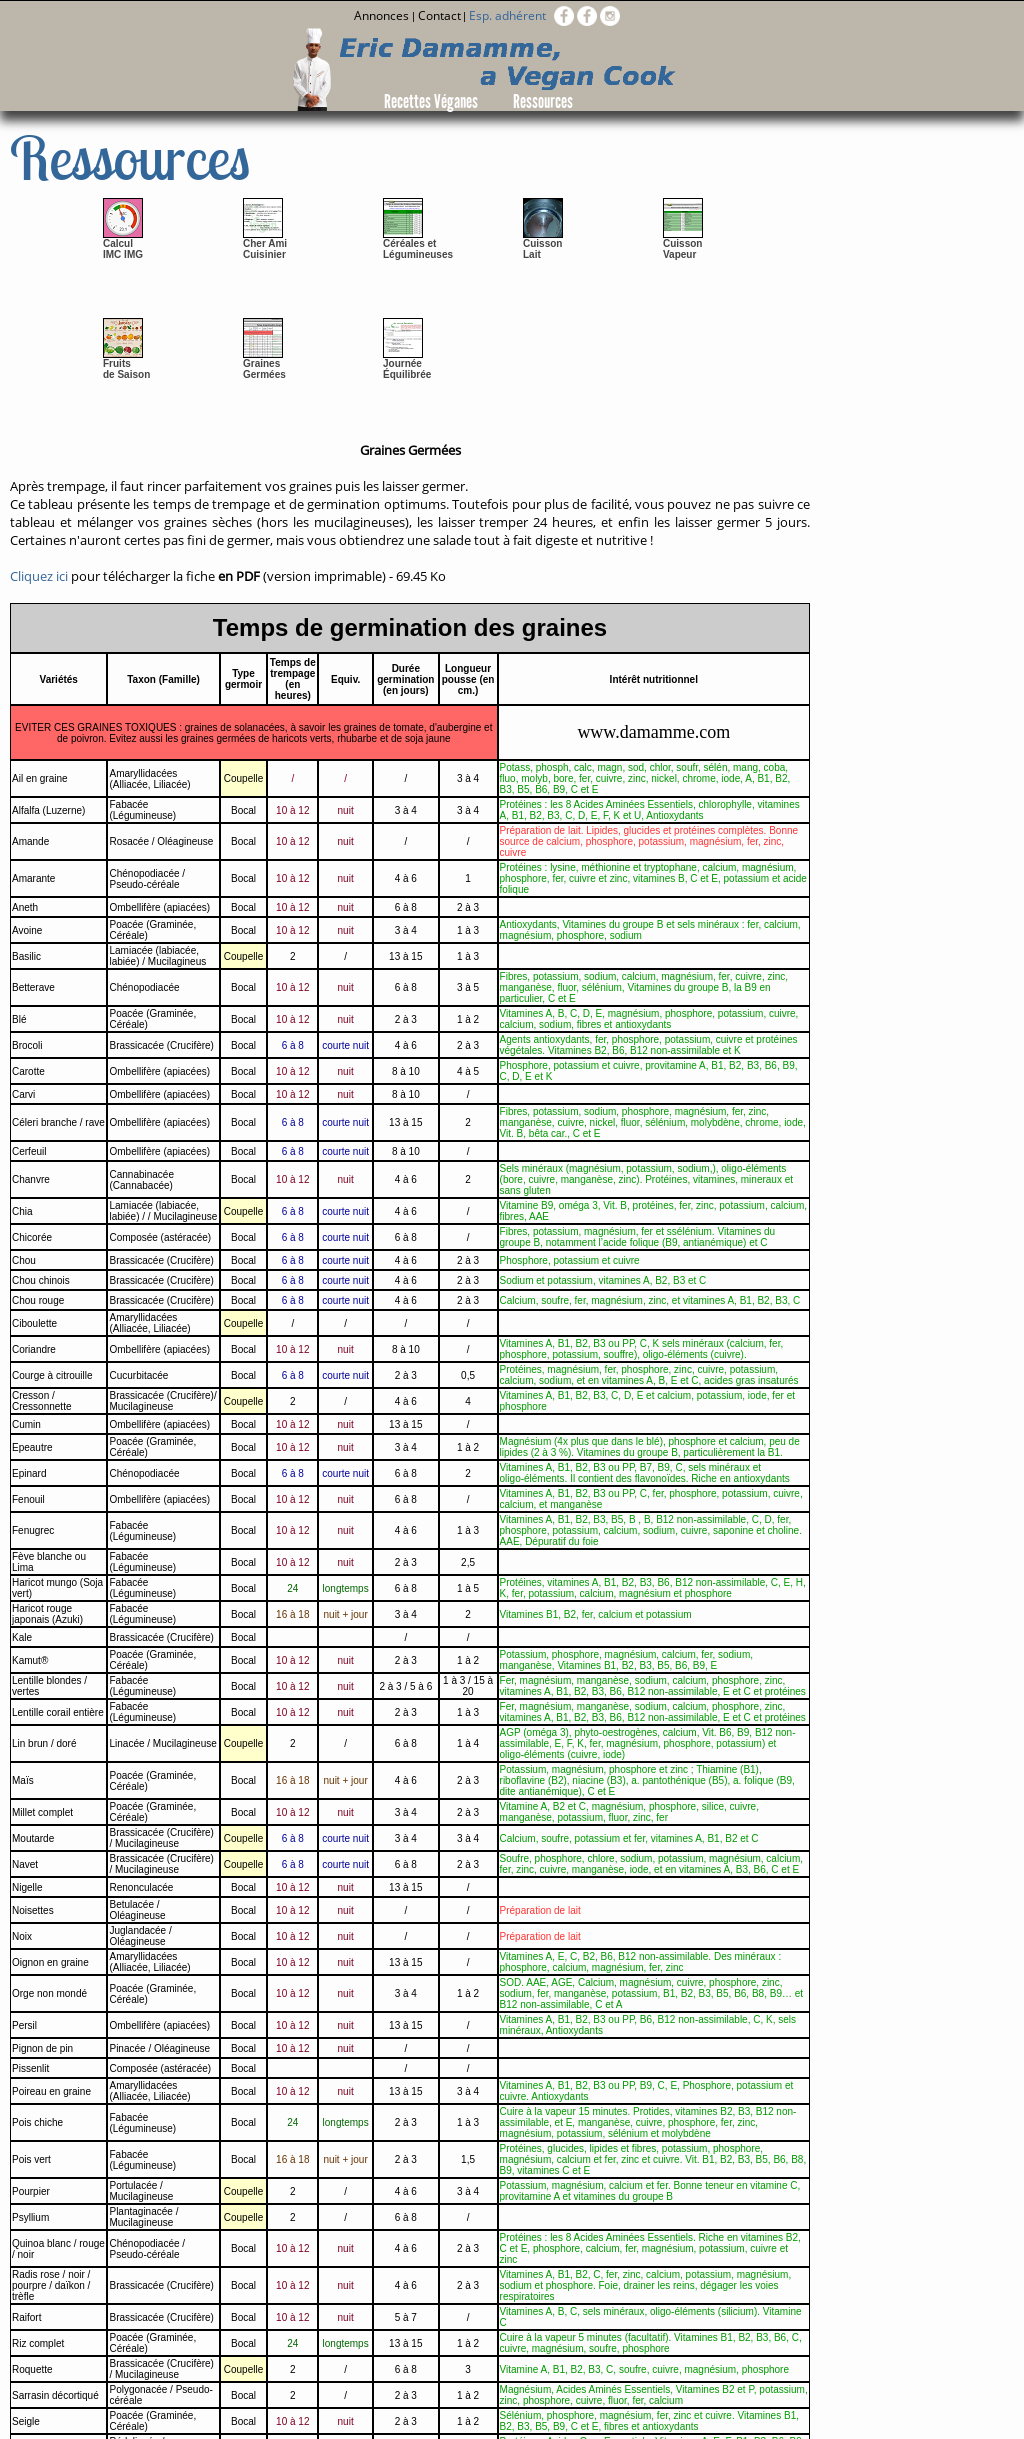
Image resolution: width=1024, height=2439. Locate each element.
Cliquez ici (39, 576)
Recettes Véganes (431, 102)
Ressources (543, 102)
